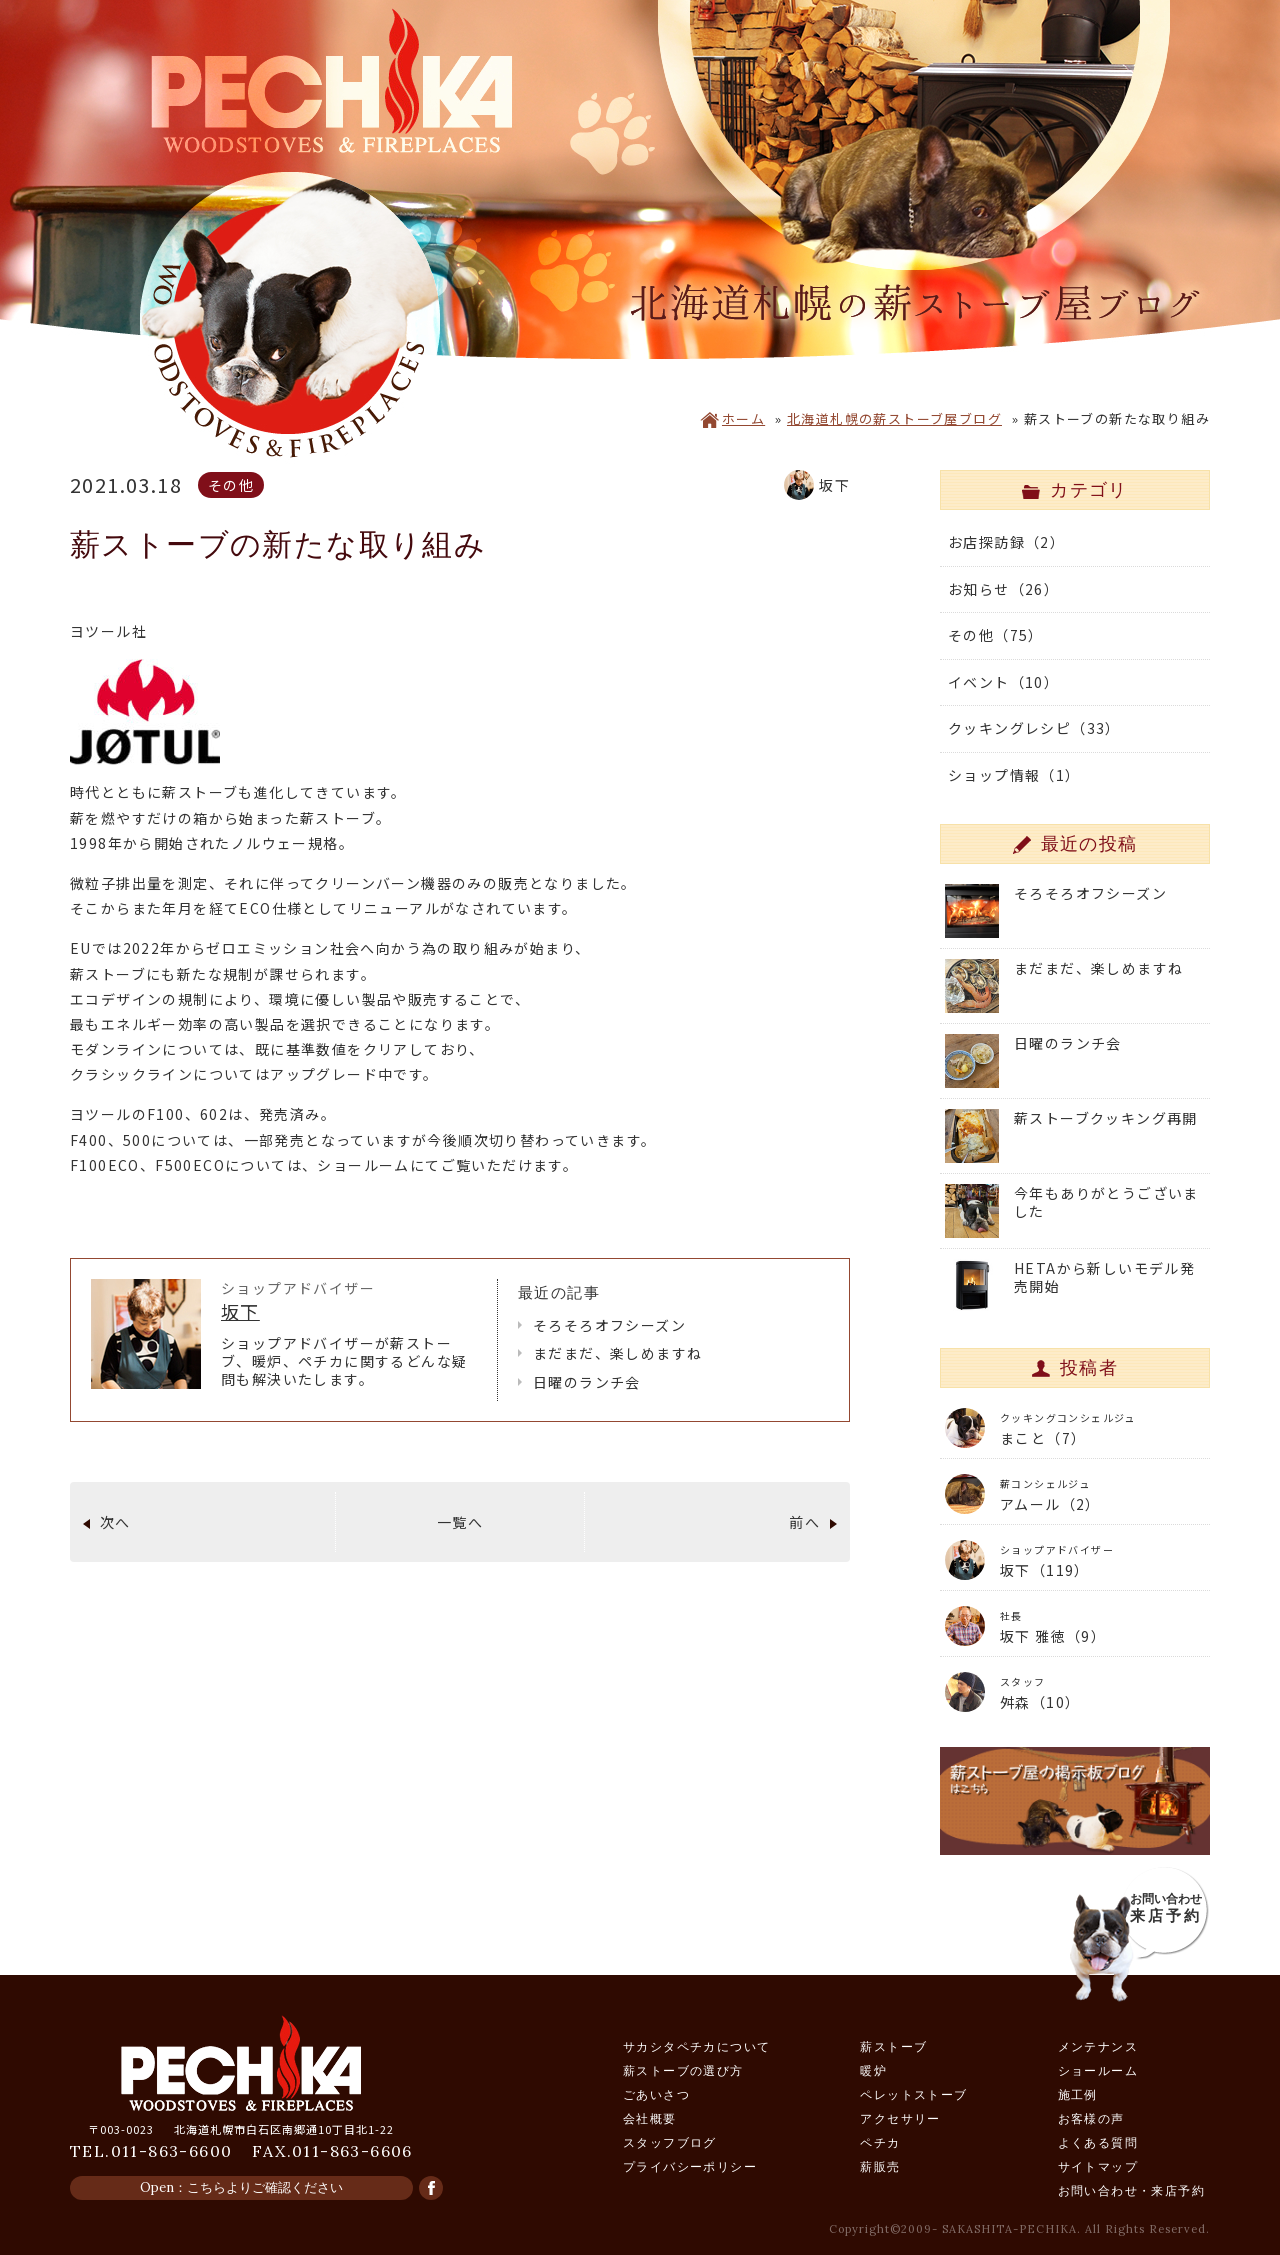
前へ (804, 1522)
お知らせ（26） (1003, 589)
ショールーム (1098, 2070)
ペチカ (880, 2142)
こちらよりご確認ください (265, 2187)
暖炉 (873, 2070)
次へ (115, 1522)
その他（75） (996, 635)
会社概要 (650, 2118)
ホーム (732, 418)
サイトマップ (1098, 2166)
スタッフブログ (670, 2142)
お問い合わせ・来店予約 (1131, 2190)
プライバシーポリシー (690, 2166)
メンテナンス (1098, 2046)
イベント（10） (1003, 682)
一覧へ (460, 1522)
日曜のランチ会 (587, 1382)
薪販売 (880, 2166)
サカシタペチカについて (696, 2046)
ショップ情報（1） (1014, 775)
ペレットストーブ (913, 2094)
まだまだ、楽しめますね (617, 1353)
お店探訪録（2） (1006, 542)
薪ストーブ (893, 2046)
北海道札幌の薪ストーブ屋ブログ (894, 418)
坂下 (240, 1311)
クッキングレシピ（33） (1034, 728)
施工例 (1078, 2094)
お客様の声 (1091, 2118)
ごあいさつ (656, 2094)
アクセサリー (900, 2118)
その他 (231, 485)
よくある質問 (1098, 2142)
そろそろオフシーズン (609, 1325)
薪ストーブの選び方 (683, 2070)
